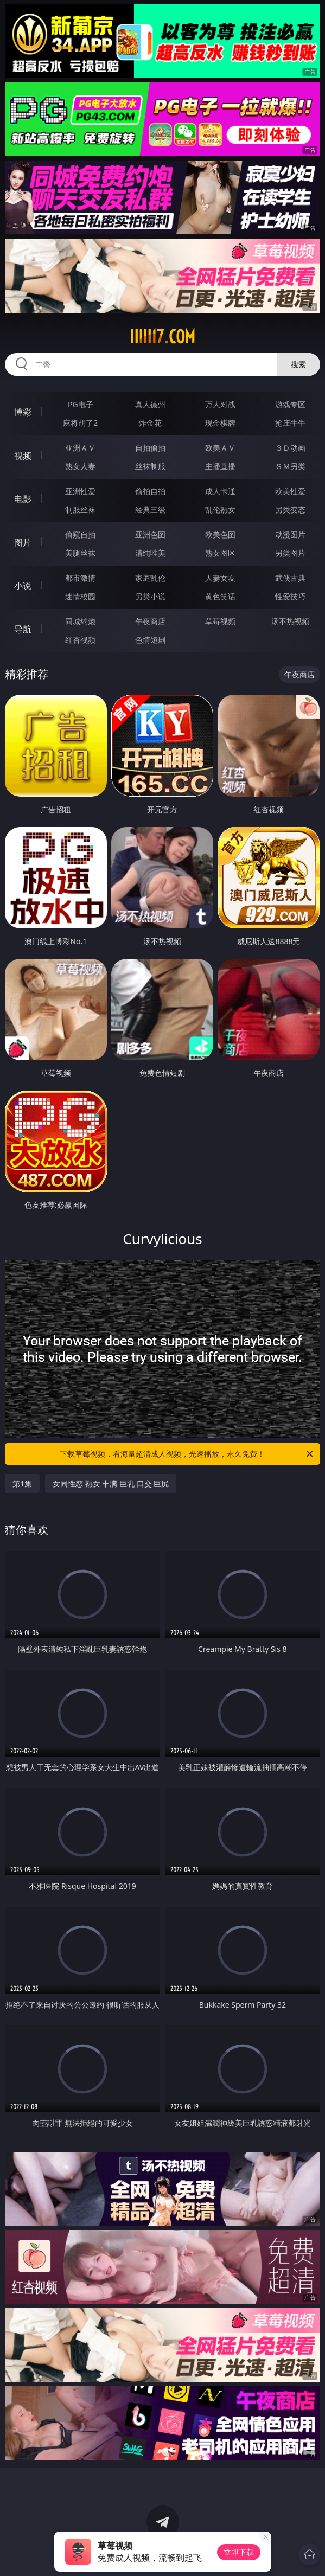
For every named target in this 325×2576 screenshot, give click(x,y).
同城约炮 (80, 621)
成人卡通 (220, 491)
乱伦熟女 (220, 509)
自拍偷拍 (150, 448)
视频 (22, 456)
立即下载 (239, 2552)
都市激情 (80, 578)
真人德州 (150, 404)
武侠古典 (290, 578)
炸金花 (150, 423)
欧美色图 (220, 534)
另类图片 (290, 553)
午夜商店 (150, 621)
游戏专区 (290, 404)
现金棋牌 (220, 423)
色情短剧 (150, 640)
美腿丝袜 (80, 553)
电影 (22, 499)
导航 (22, 629)
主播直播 (220, 466)
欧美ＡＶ (220, 448)
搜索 (298, 364)
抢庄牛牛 (290, 423)
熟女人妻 (80, 466)
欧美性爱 (290, 491)
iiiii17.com (162, 337)
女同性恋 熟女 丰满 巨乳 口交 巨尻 (111, 1483)
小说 (22, 586)
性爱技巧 (290, 596)
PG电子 (80, 404)
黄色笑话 (220, 596)
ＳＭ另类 (290, 466)
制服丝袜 (80, 509)
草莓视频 (220, 621)
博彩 (22, 412)
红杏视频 (80, 640)
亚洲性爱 (80, 491)
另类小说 (150, 596)
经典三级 (150, 509)
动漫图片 (290, 534)
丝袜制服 (150, 466)
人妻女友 (220, 578)
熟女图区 (220, 553)
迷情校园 (80, 596)
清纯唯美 (150, 553)
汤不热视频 (290, 621)
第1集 (22, 1483)
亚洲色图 (150, 534)
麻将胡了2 (80, 423)
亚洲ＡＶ (80, 448)
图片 (22, 542)
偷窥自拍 (80, 534)
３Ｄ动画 (290, 448)
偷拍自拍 (150, 491)
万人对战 (220, 404)
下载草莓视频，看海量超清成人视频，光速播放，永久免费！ (187, 1453)
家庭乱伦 (150, 578)
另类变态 (290, 509)
